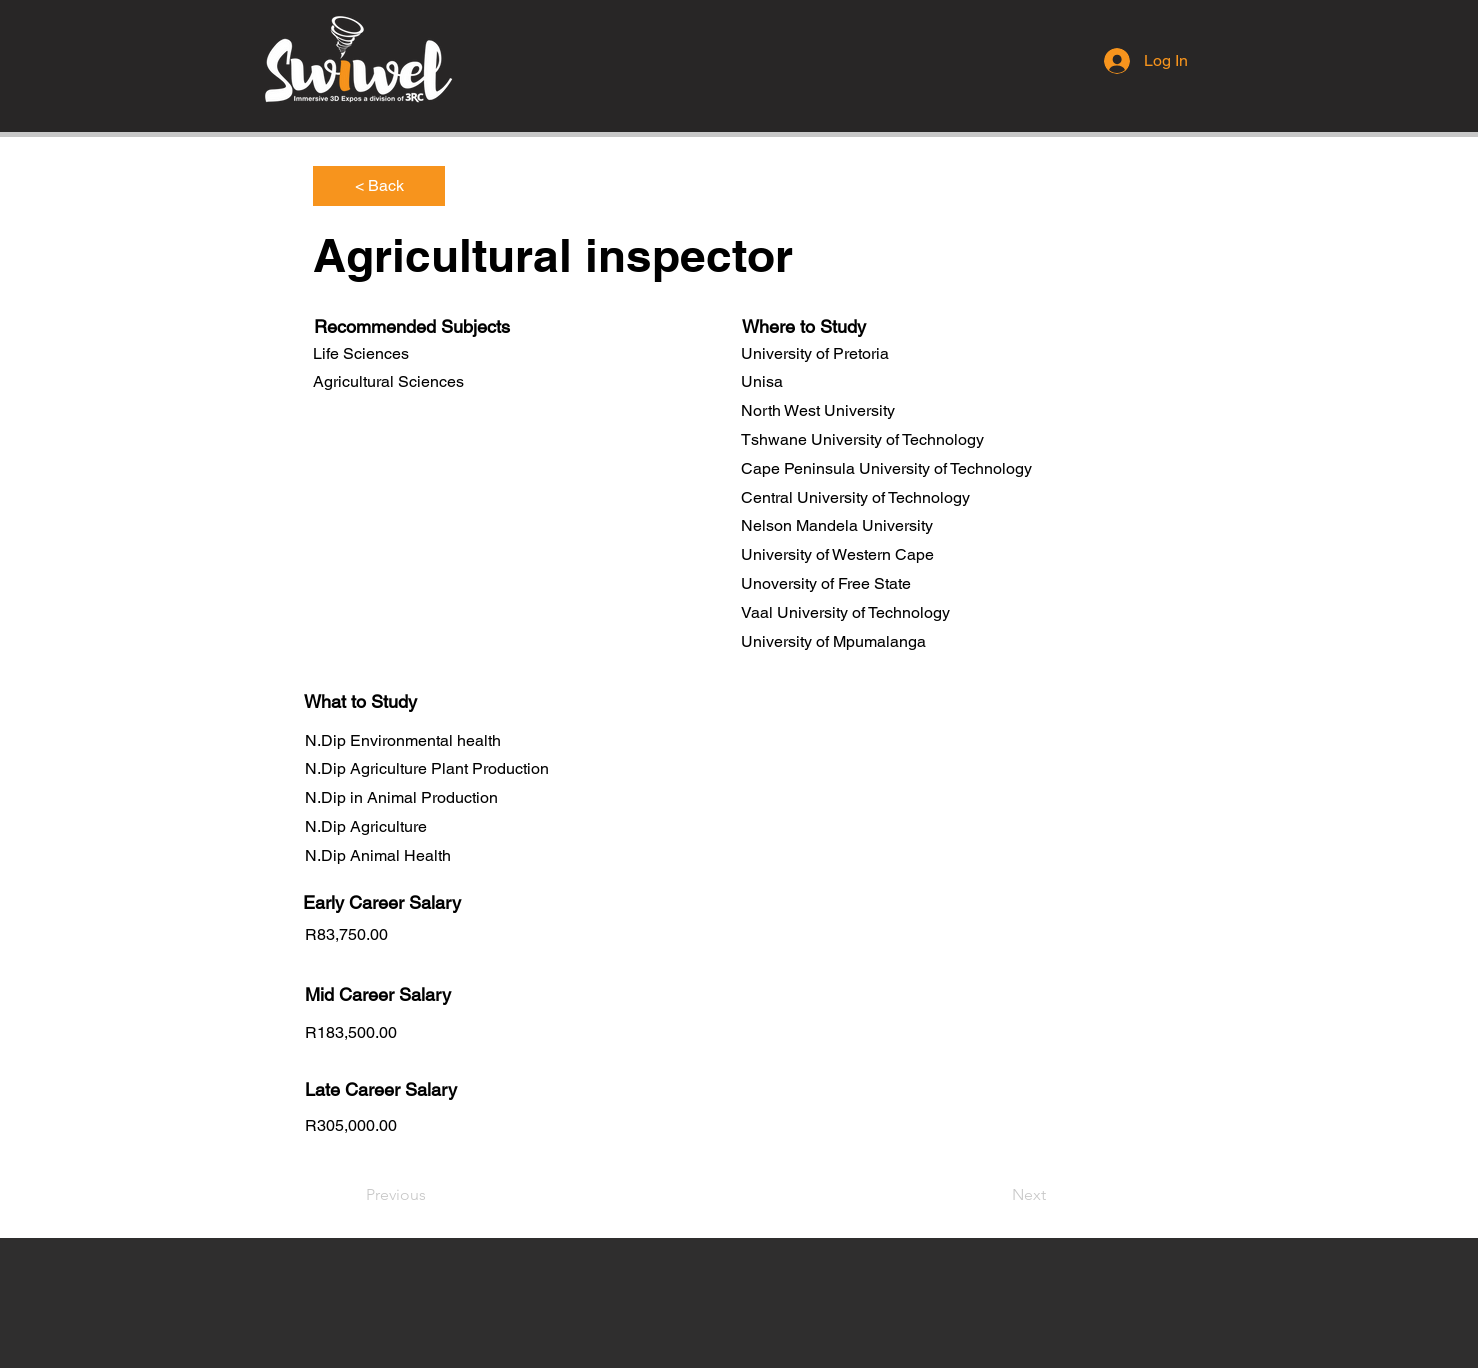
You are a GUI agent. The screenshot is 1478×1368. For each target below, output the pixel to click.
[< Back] (379, 186)
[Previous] (432, 1195)
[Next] (996, 1195)
